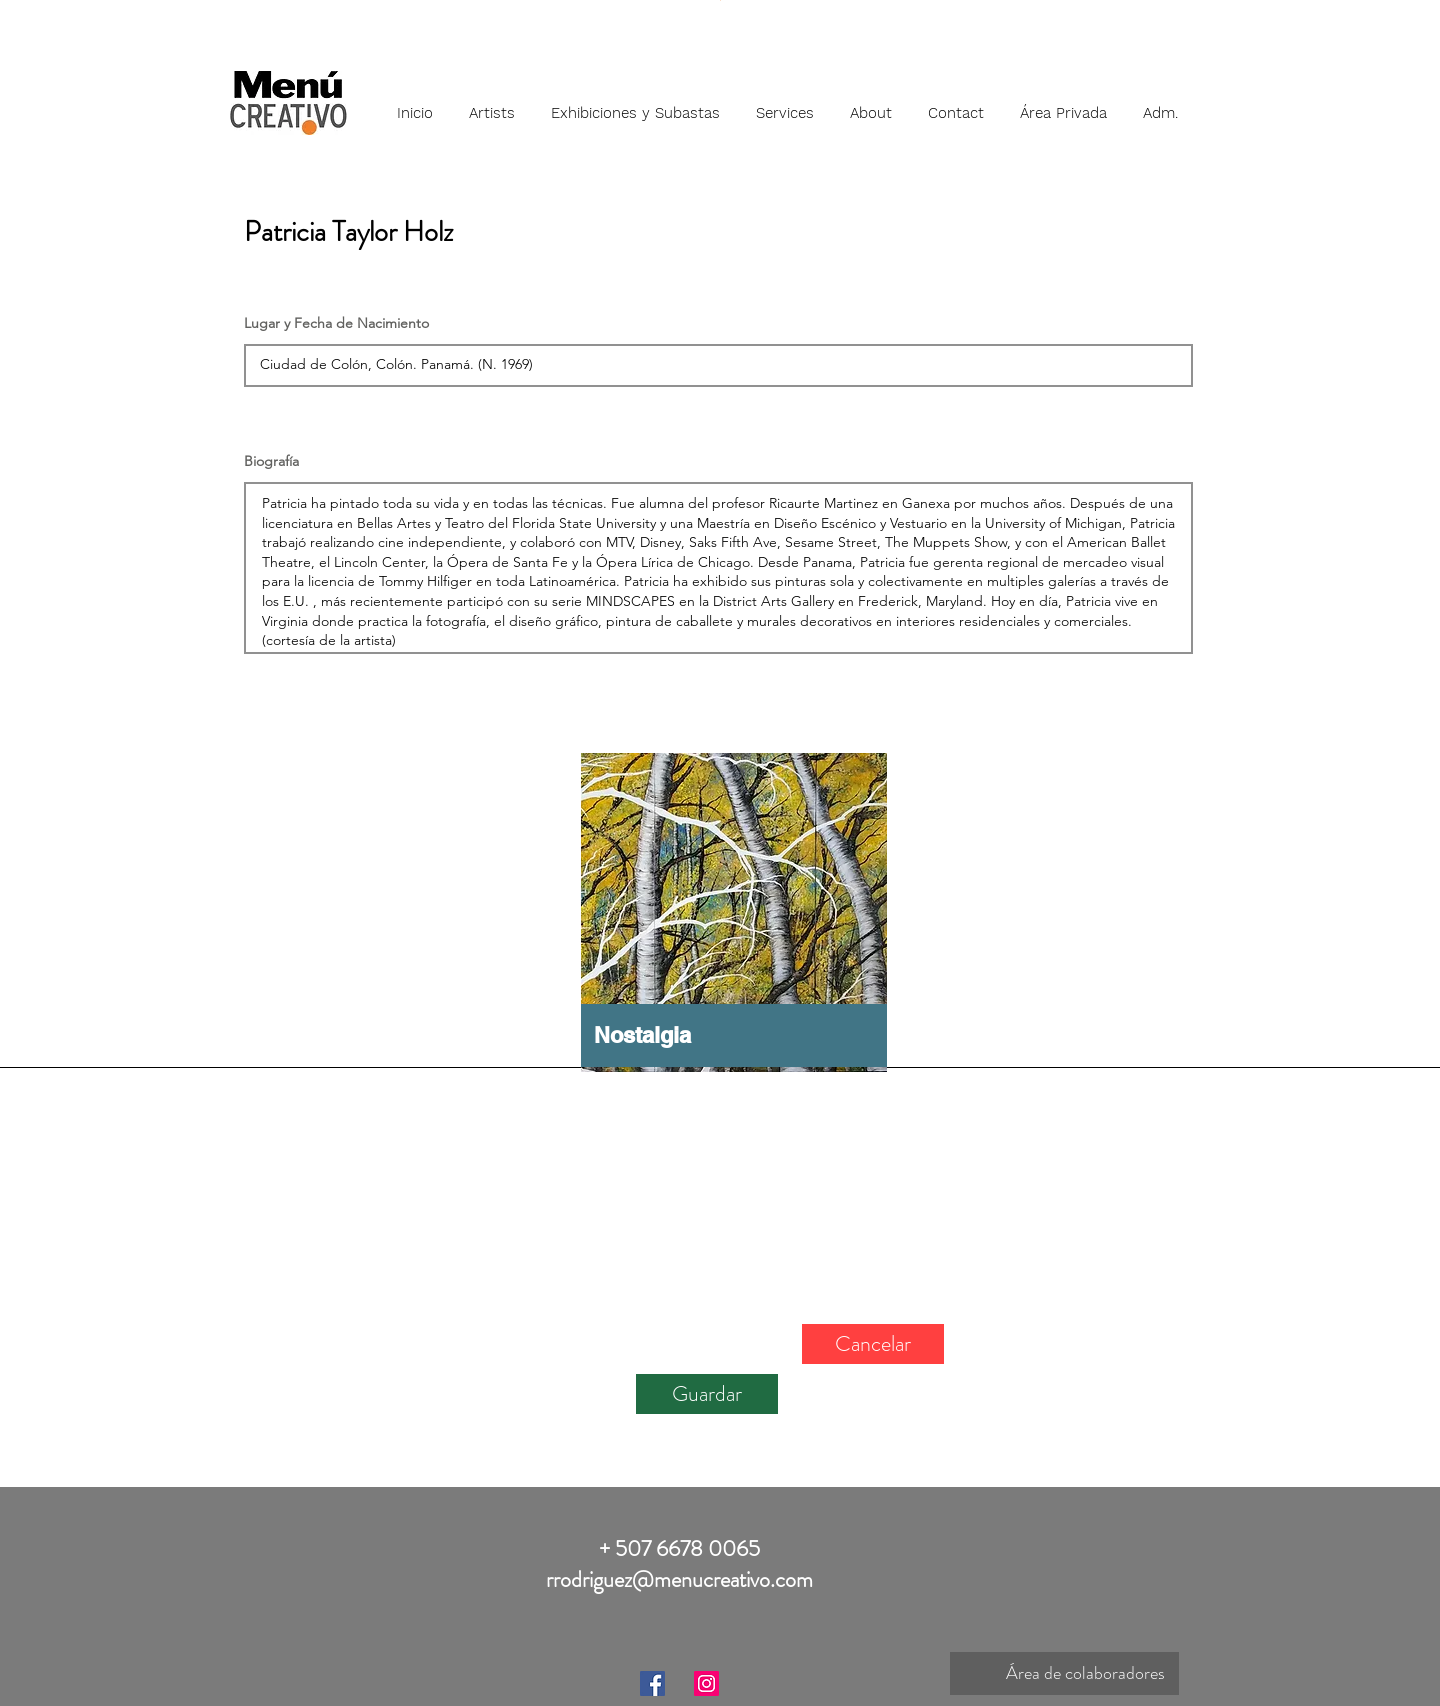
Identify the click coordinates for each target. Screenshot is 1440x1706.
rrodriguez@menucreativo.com (679, 1579)
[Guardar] (707, 1394)
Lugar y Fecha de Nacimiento (336, 323)
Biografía (271, 461)
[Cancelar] (873, 1344)
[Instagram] (706, 1683)
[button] (492, 104)
